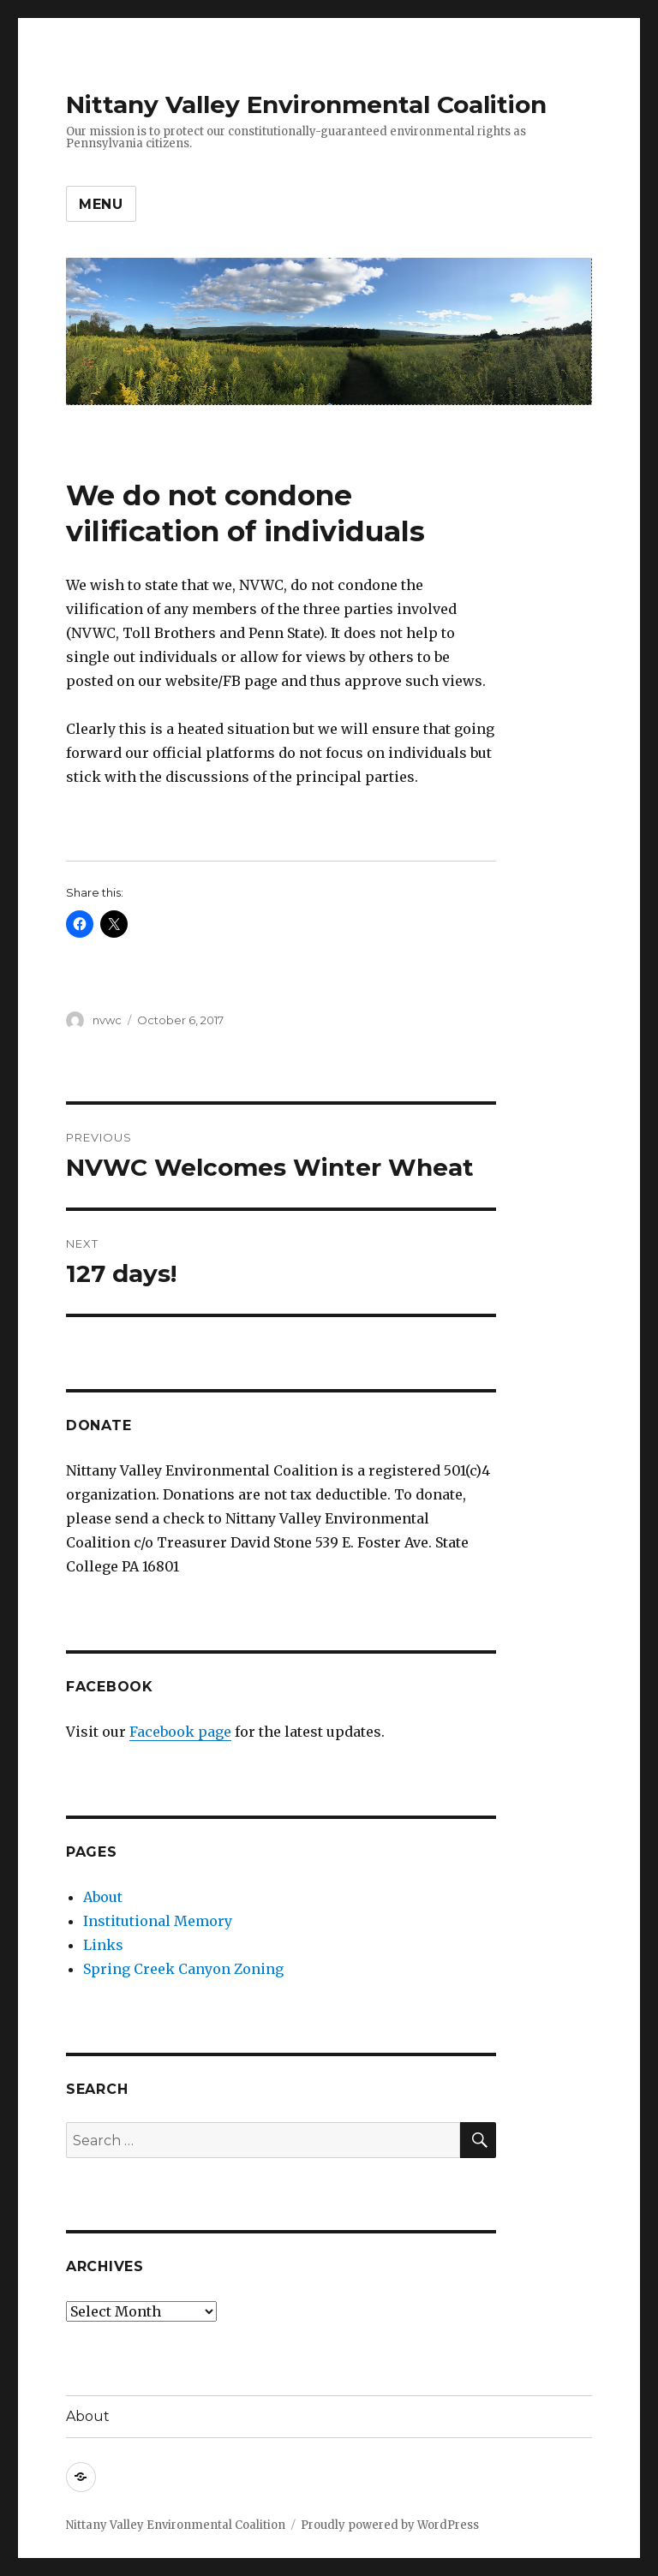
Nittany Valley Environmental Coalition (306, 104)
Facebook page (180, 1731)
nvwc (107, 1020)
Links (103, 1944)
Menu (101, 204)
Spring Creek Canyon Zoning (183, 1968)
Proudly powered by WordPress (390, 2525)
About (103, 1896)
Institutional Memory (157, 1920)
